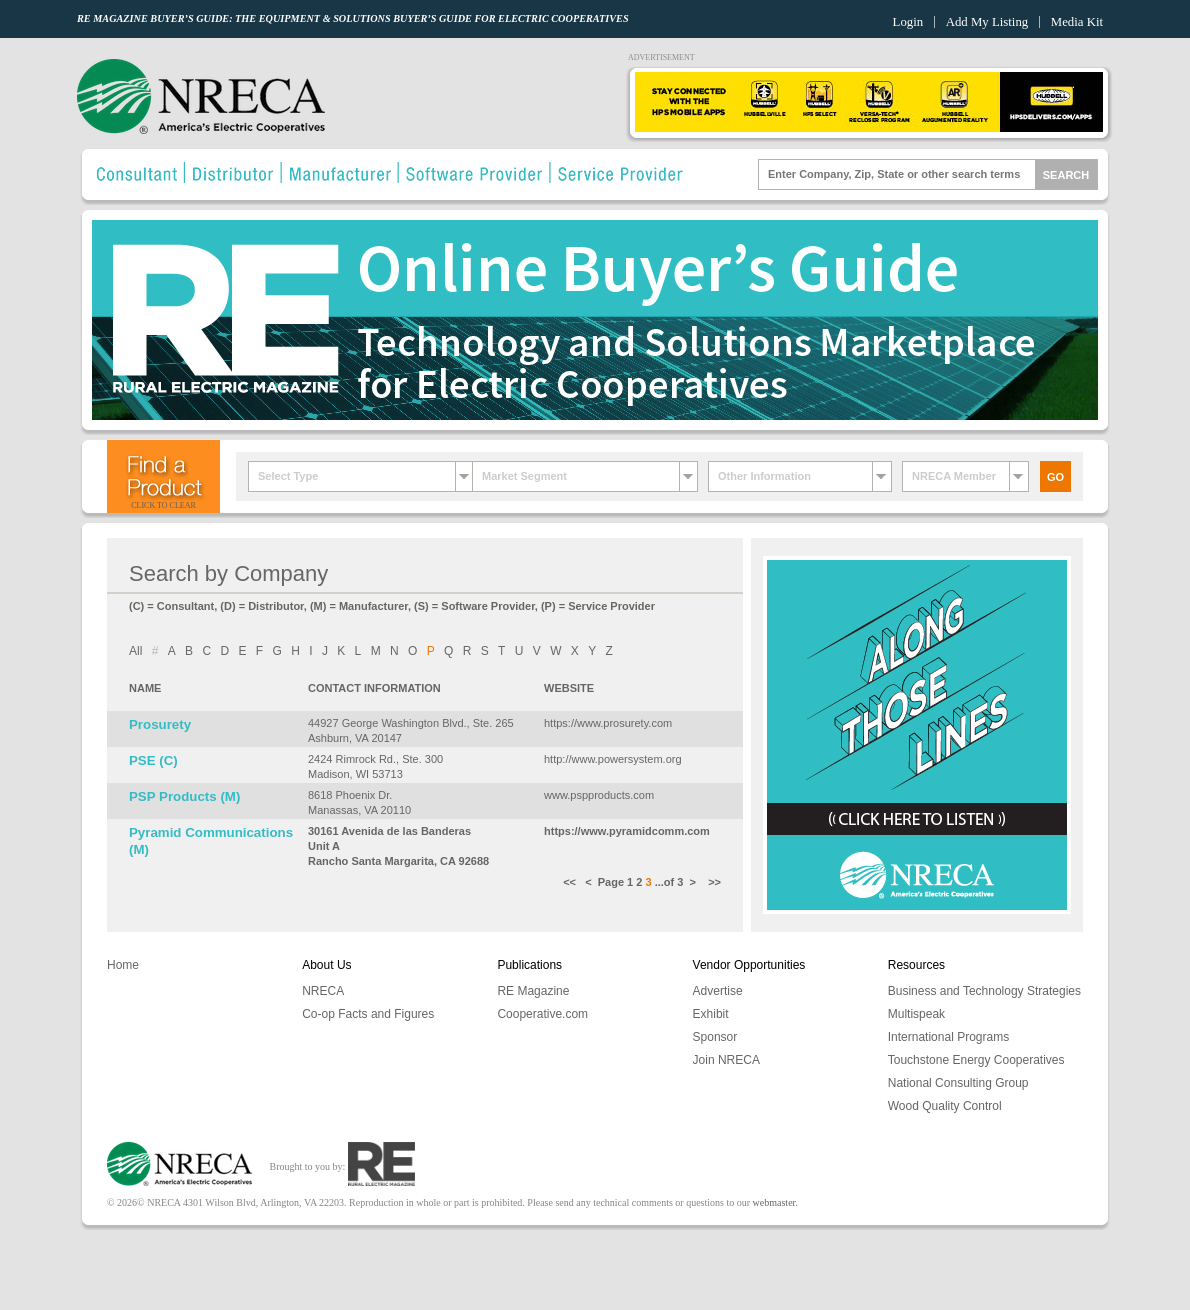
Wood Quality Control (945, 1106)
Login (908, 22)
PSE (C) (153, 760)
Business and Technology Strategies (984, 991)
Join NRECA (726, 1060)
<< (574, 882)
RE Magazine (533, 991)
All (135, 651)
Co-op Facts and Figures (368, 1014)
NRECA (323, 991)
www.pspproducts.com (599, 795)
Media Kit (1077, 22)
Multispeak (916, 1014)
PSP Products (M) (184, 796)
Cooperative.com (542, 1014)
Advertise (718, 991)
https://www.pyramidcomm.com (627, 831)
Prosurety (160, 724)
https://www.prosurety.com (608, 723)
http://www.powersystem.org (613, 759)
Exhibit (711, 1014)
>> (713, 882)
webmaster (774, 1202)
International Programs (948, 1037)
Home (123, 965)
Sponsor (715, 1037)
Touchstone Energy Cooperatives (976, 1060)
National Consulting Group (958, 1083)
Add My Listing (987, 22)
